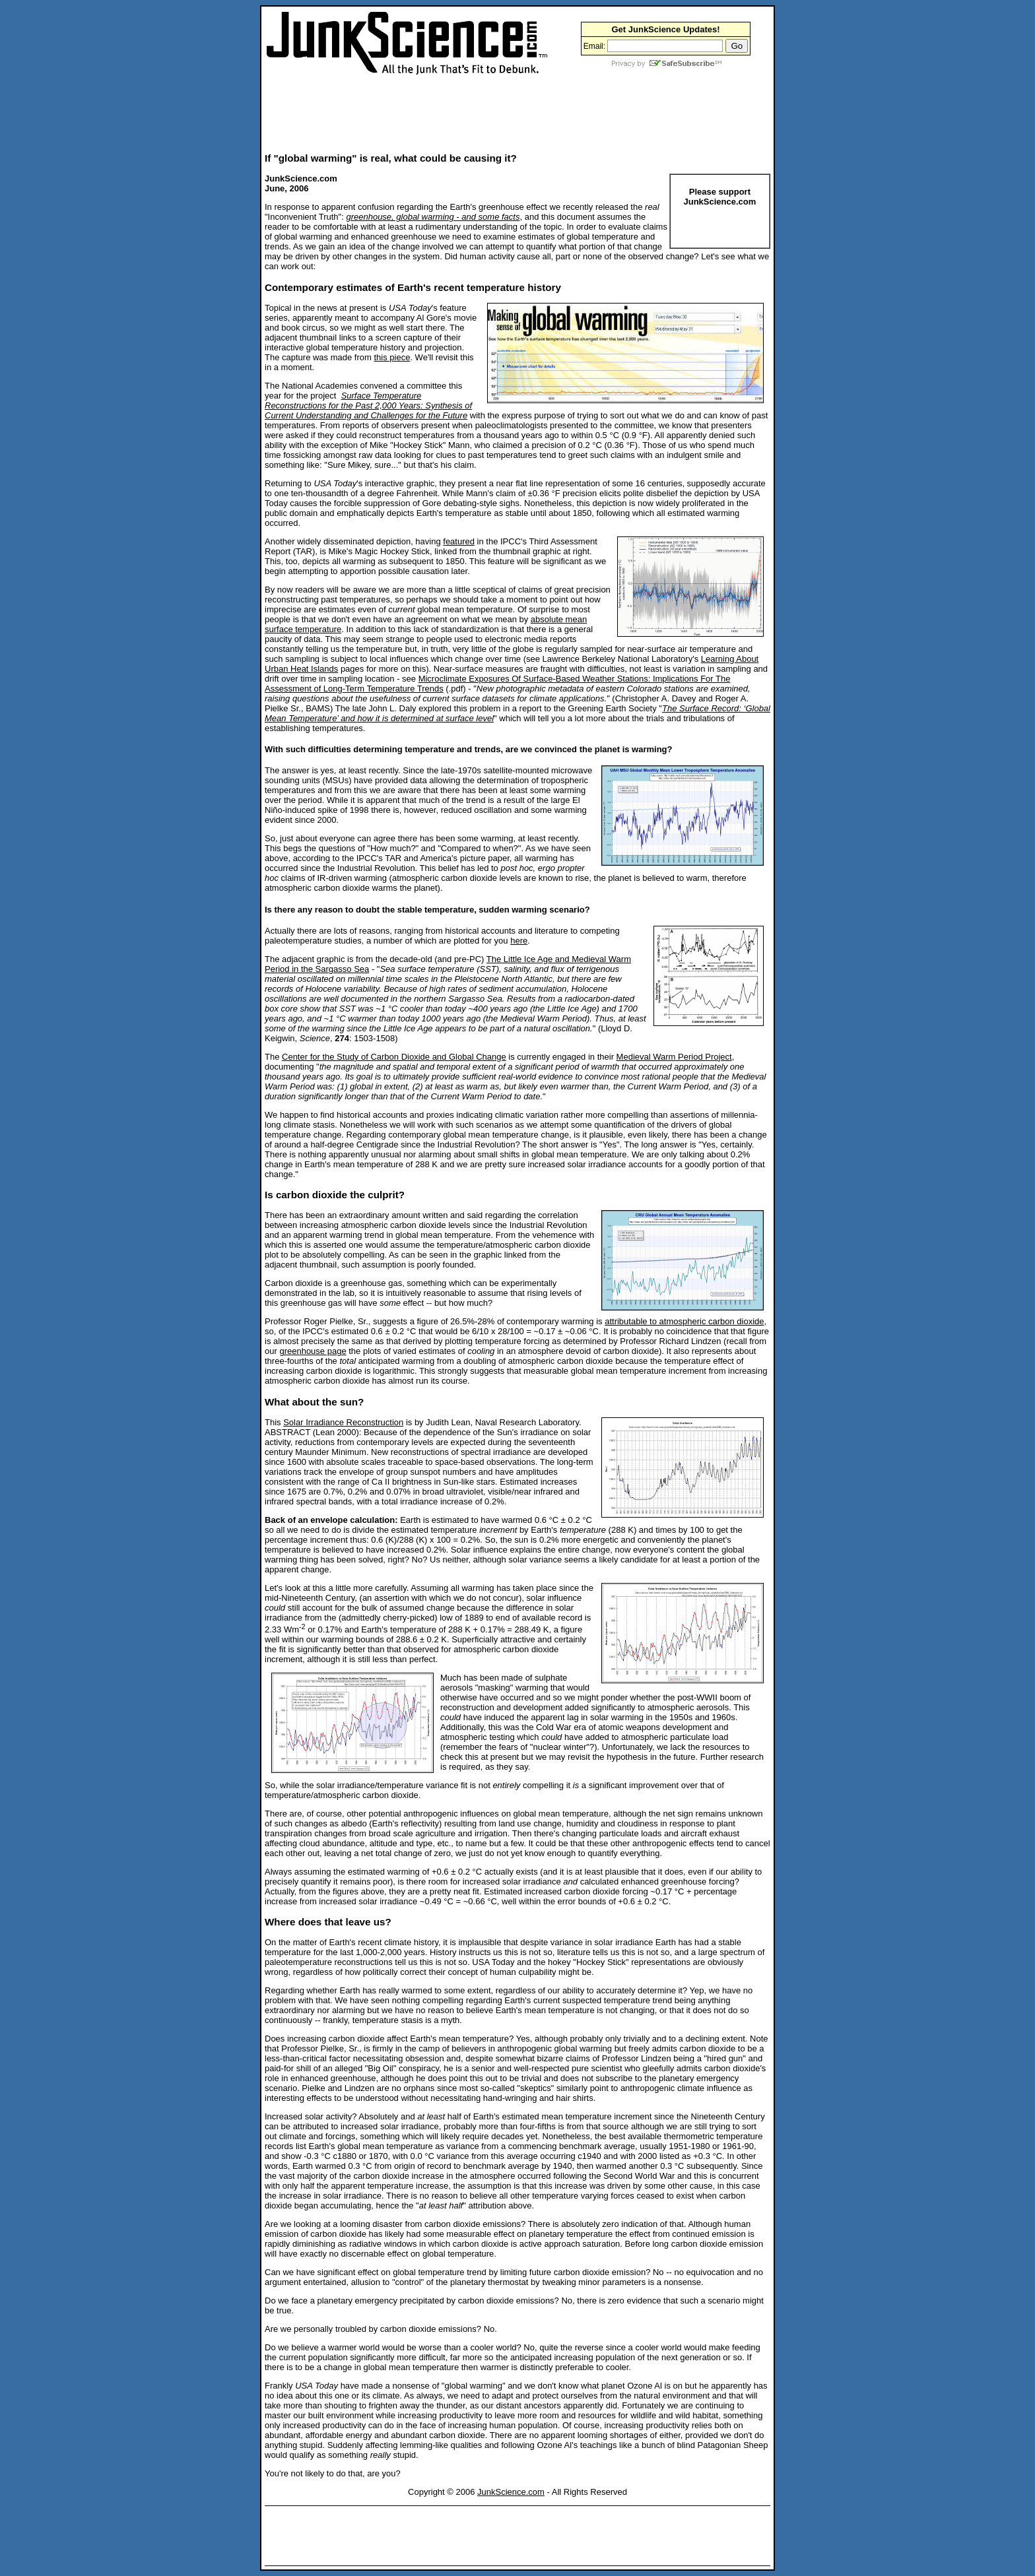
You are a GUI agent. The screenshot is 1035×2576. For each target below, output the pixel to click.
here (518, 941)
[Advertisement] (505, 113)
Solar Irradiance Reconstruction (343, 1422)
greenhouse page (312, 1351)
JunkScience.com (511, 2492)
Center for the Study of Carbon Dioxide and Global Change (394, 1057)
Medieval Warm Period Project (674, 1057)
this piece (392, 357)
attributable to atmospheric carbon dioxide (684, 1321)
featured (459, 541)
